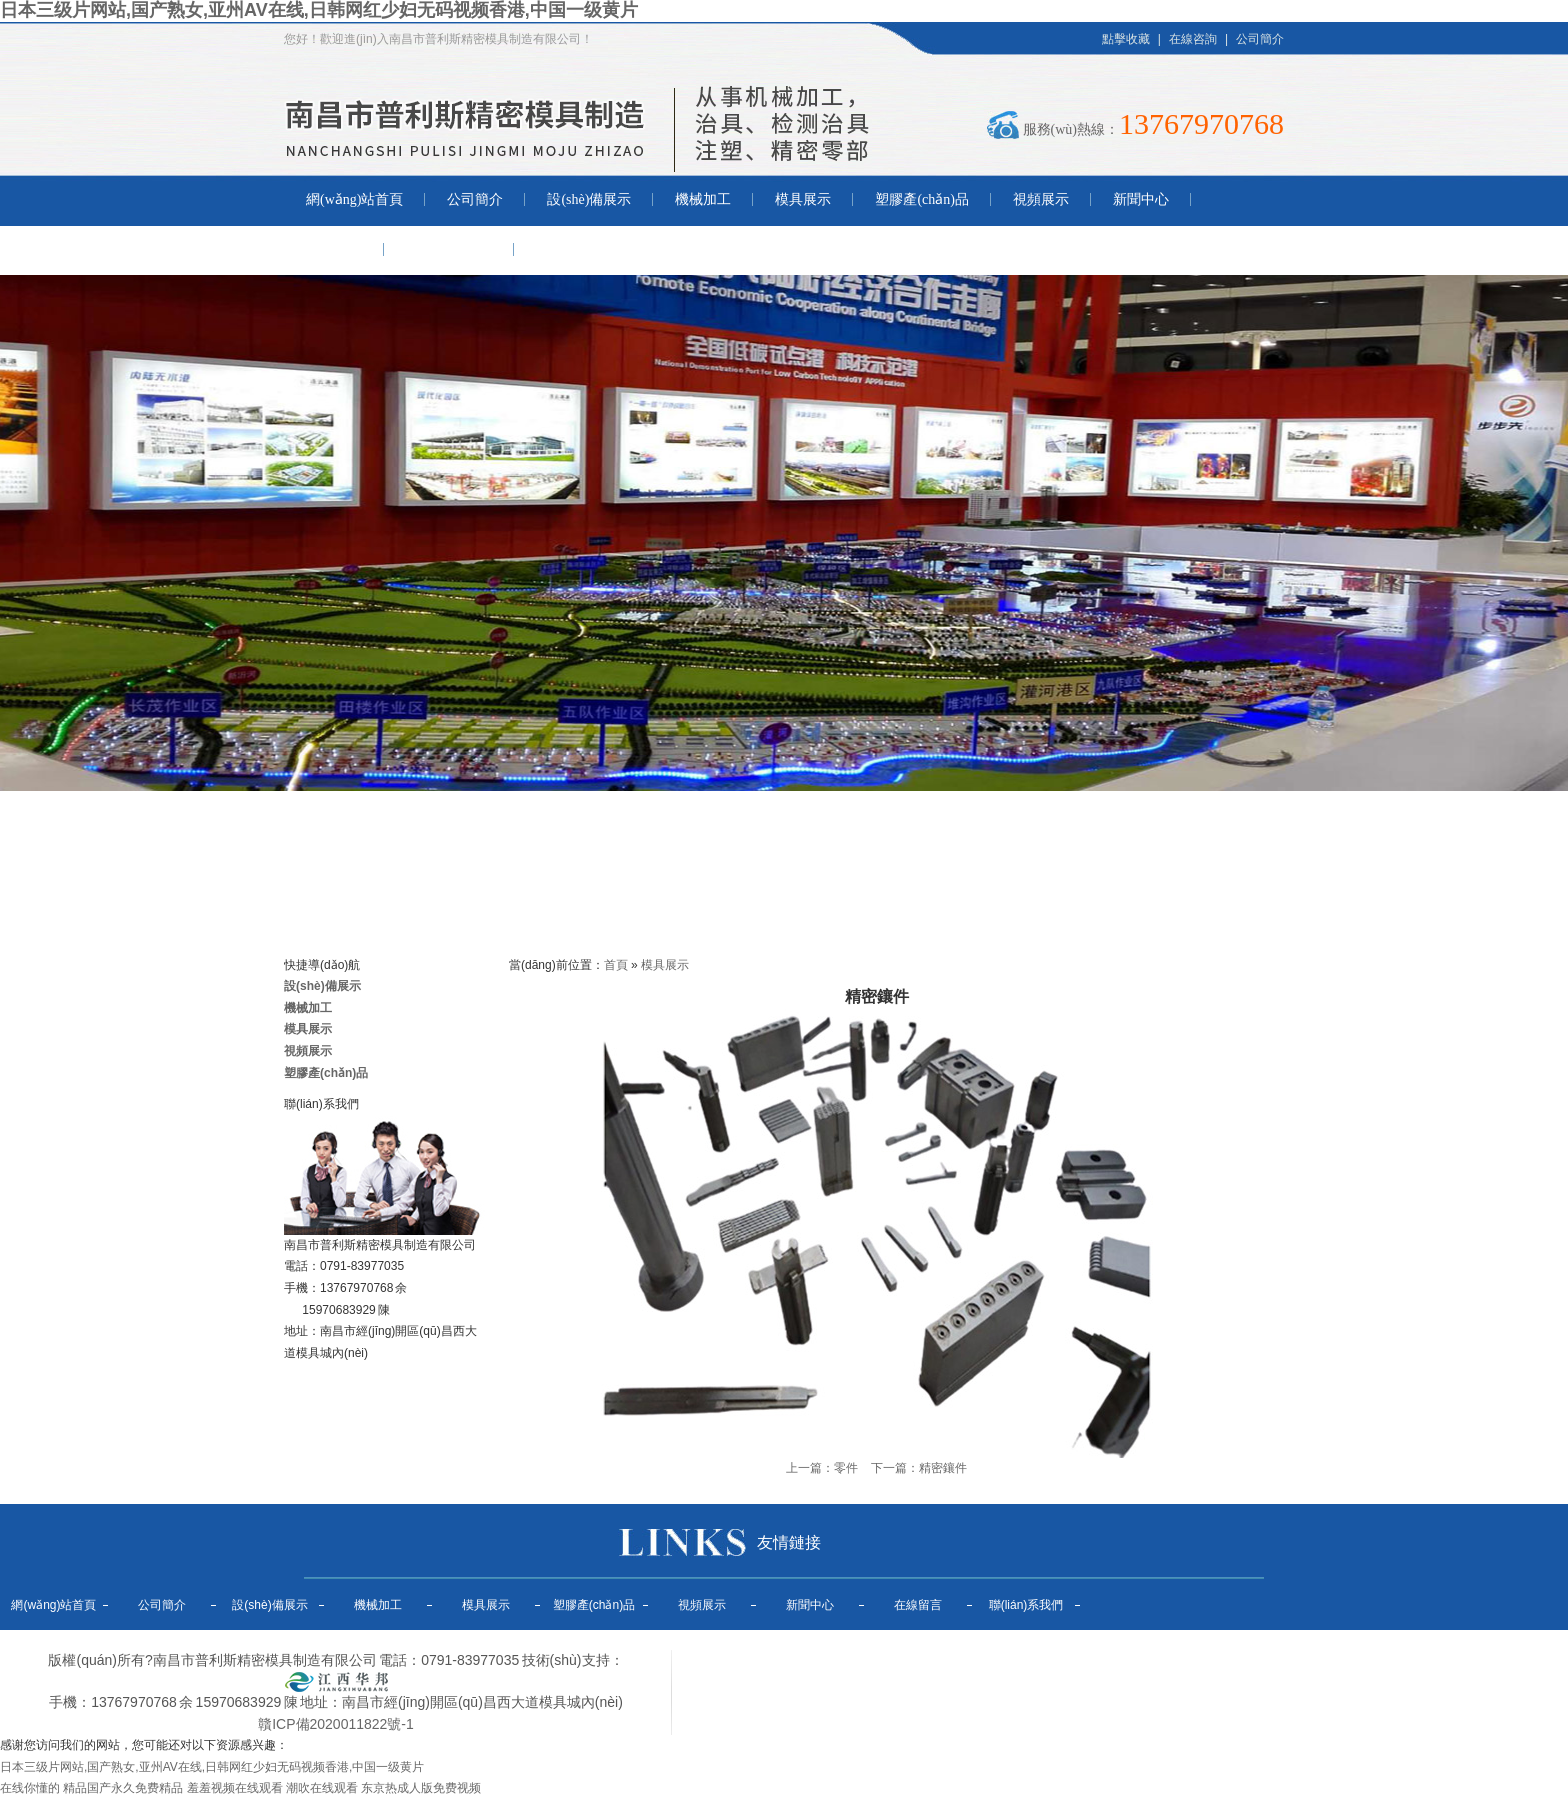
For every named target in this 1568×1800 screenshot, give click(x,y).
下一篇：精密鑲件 (919, 1468)
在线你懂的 (30, 1788)
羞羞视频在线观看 (235, 1788)
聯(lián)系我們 (449, 249)
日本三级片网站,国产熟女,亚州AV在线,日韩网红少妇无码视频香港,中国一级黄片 (319, 10)
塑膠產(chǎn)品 (922, 199)
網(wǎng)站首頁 (354, 199)
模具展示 (803, 199)
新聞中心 (1141, 199)
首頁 (616, 965)
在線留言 (334, 249)
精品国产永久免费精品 (123, 1788)
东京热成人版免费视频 (421, 1788)
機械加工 (703, 199)
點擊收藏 (1126, 39)
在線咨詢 (1193, 39)
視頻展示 (1041, 199)
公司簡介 (1260, 39)
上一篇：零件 (822, 1468)
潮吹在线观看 (322, 1788)
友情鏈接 (789, 1542)
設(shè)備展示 (589, 199)
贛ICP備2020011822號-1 (336, 1724)
